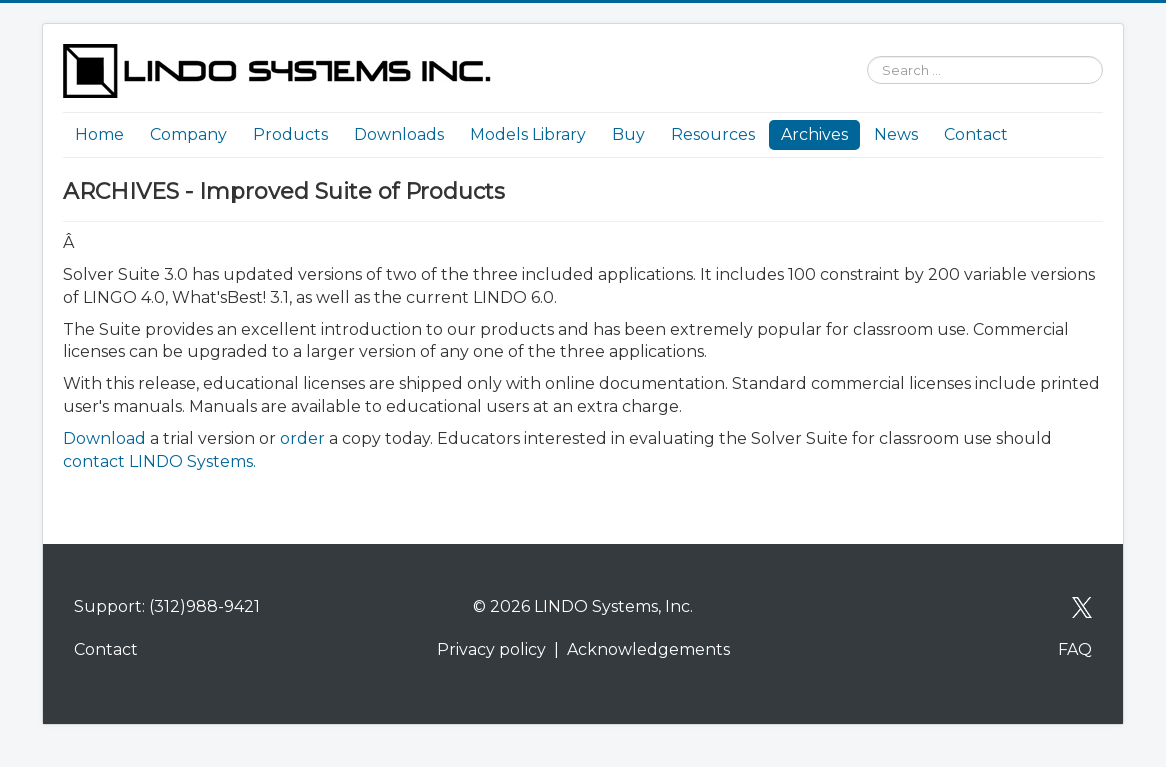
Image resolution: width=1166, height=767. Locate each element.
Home (99, 134)
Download (106, 438)
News (896, 134)
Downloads (399, 134)
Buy (628, 134)
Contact (976, 134)
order (302, 438)
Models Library (528, 134)
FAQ (1075, 649)
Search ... (857, 44)
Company (188, 134)
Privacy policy (491, 649)
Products (290, 134)
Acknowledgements (648, 649)
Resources (713, 134)
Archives (814, 134)
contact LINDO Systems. (159, 461)
